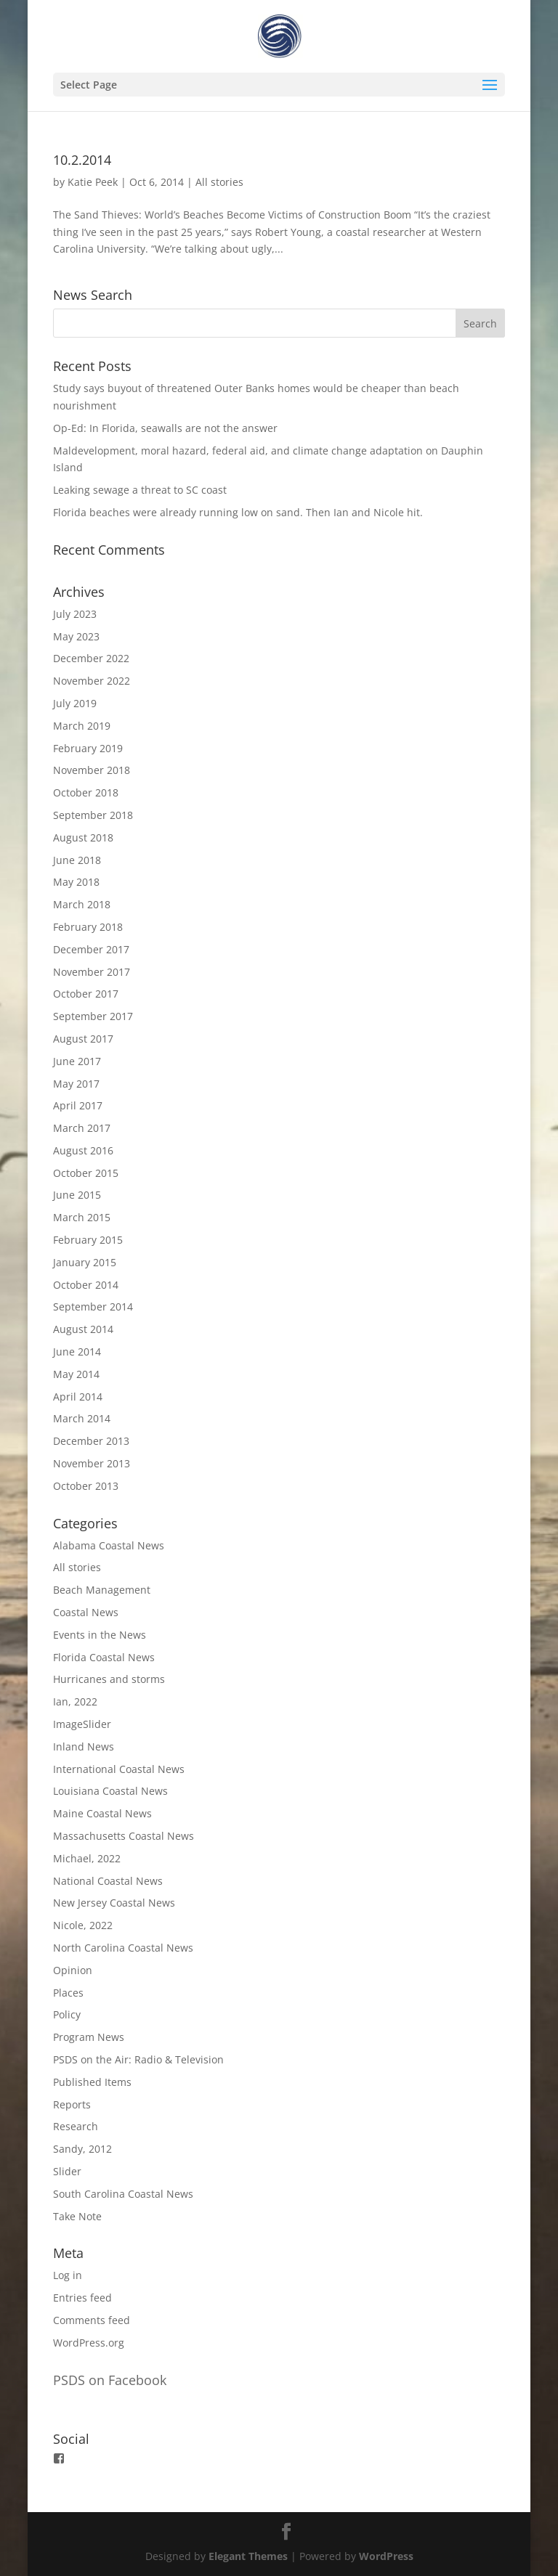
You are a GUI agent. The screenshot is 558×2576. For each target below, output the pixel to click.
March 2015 (81, 1217)
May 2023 (76, 636)
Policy (67, 2014)
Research (75, 2126)
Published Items (92, 2082)
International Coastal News (119, 1769)
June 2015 (77, 1195)
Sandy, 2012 (82, 2149)
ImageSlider (82, 1724)
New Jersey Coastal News (114, 1902)
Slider (67, 2171)
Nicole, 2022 (83, 1925)
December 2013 (91, 1441)
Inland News (83, 1746)
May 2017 (76, 1084)
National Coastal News (108, 1881)
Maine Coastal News (102, 1813)
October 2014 (85, 1285)
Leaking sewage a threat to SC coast (140, 490)
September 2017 (93, 1016)
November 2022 (91, 681)
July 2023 (75, 614)
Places (68, 1993)
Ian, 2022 (75, 1701)
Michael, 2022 (87, 1858)
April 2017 (77, 1105)
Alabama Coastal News (108, 1545)
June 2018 (77, 860)
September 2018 (93, 815)
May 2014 (76, 1374)
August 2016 (83, 1150)
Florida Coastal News (104, 1657)
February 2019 (88, 748)
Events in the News (99, 1635)
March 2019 (81, 726)
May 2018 (76, 882)
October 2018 (85, 792)
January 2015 (84, 1262)
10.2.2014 (82, 159)
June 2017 (77, 1061)
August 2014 (83, 1329)
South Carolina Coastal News (123, 2194)
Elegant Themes (248, 2556)
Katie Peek (93, 182)
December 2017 (91, 949)
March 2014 (81, 1418)
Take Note (77, 2216)
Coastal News (85, 1612)
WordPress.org (88, 2342)
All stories (219, 182)
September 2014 (93, 1306)
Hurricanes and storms (109, 1679)
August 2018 (83, 837)
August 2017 (83, 1039)
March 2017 (81, 1128)
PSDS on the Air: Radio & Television (138, 2059)
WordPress (386, 2556)
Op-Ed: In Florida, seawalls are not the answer (165, 428)
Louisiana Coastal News (110, 1791)
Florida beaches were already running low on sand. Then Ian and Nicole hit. (238, 512)
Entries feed (82, 2297)
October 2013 (85, 1486)
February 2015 (88, 1240)
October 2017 (85, 993)
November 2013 (91, 1463)
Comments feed (91, 2320)
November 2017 (91, 972)
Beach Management (101, 1590)
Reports (72, 2104)
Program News (88, 2037)
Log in (67, 2275)
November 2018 (91, 770)
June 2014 (77, 1351)
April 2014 (77, 1396)
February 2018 (88, 927)
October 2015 (85, 1173)
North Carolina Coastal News (123, 1948)
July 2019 (75, 703)
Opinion (72, 1970)
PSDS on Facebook (109, 2380)
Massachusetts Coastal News (123, 1836)
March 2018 (81, 904)
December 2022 (91, 658)
